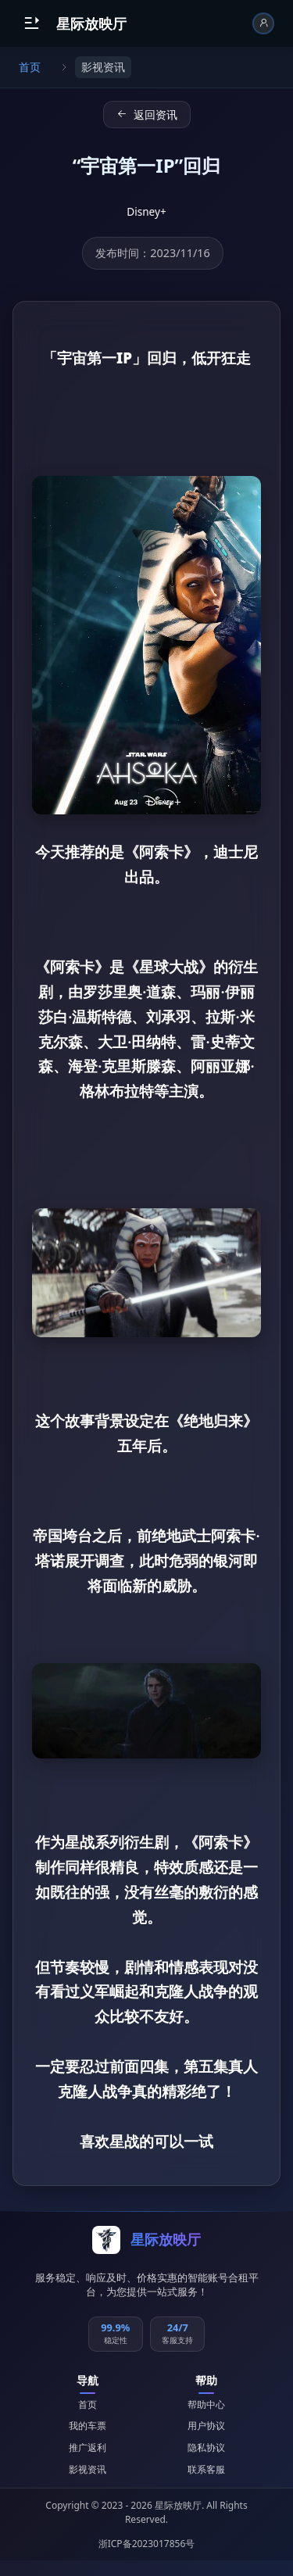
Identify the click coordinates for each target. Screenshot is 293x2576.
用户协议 (206, 2425)
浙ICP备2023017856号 (146, 2543)
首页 (30, 66)
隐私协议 (206, 2447)
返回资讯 (146, 114)
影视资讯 (87, 2469)
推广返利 (87, 2447)
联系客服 (206, 2469)
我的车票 (87, 2425)
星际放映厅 (91, 23)
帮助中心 (206, 2404)
